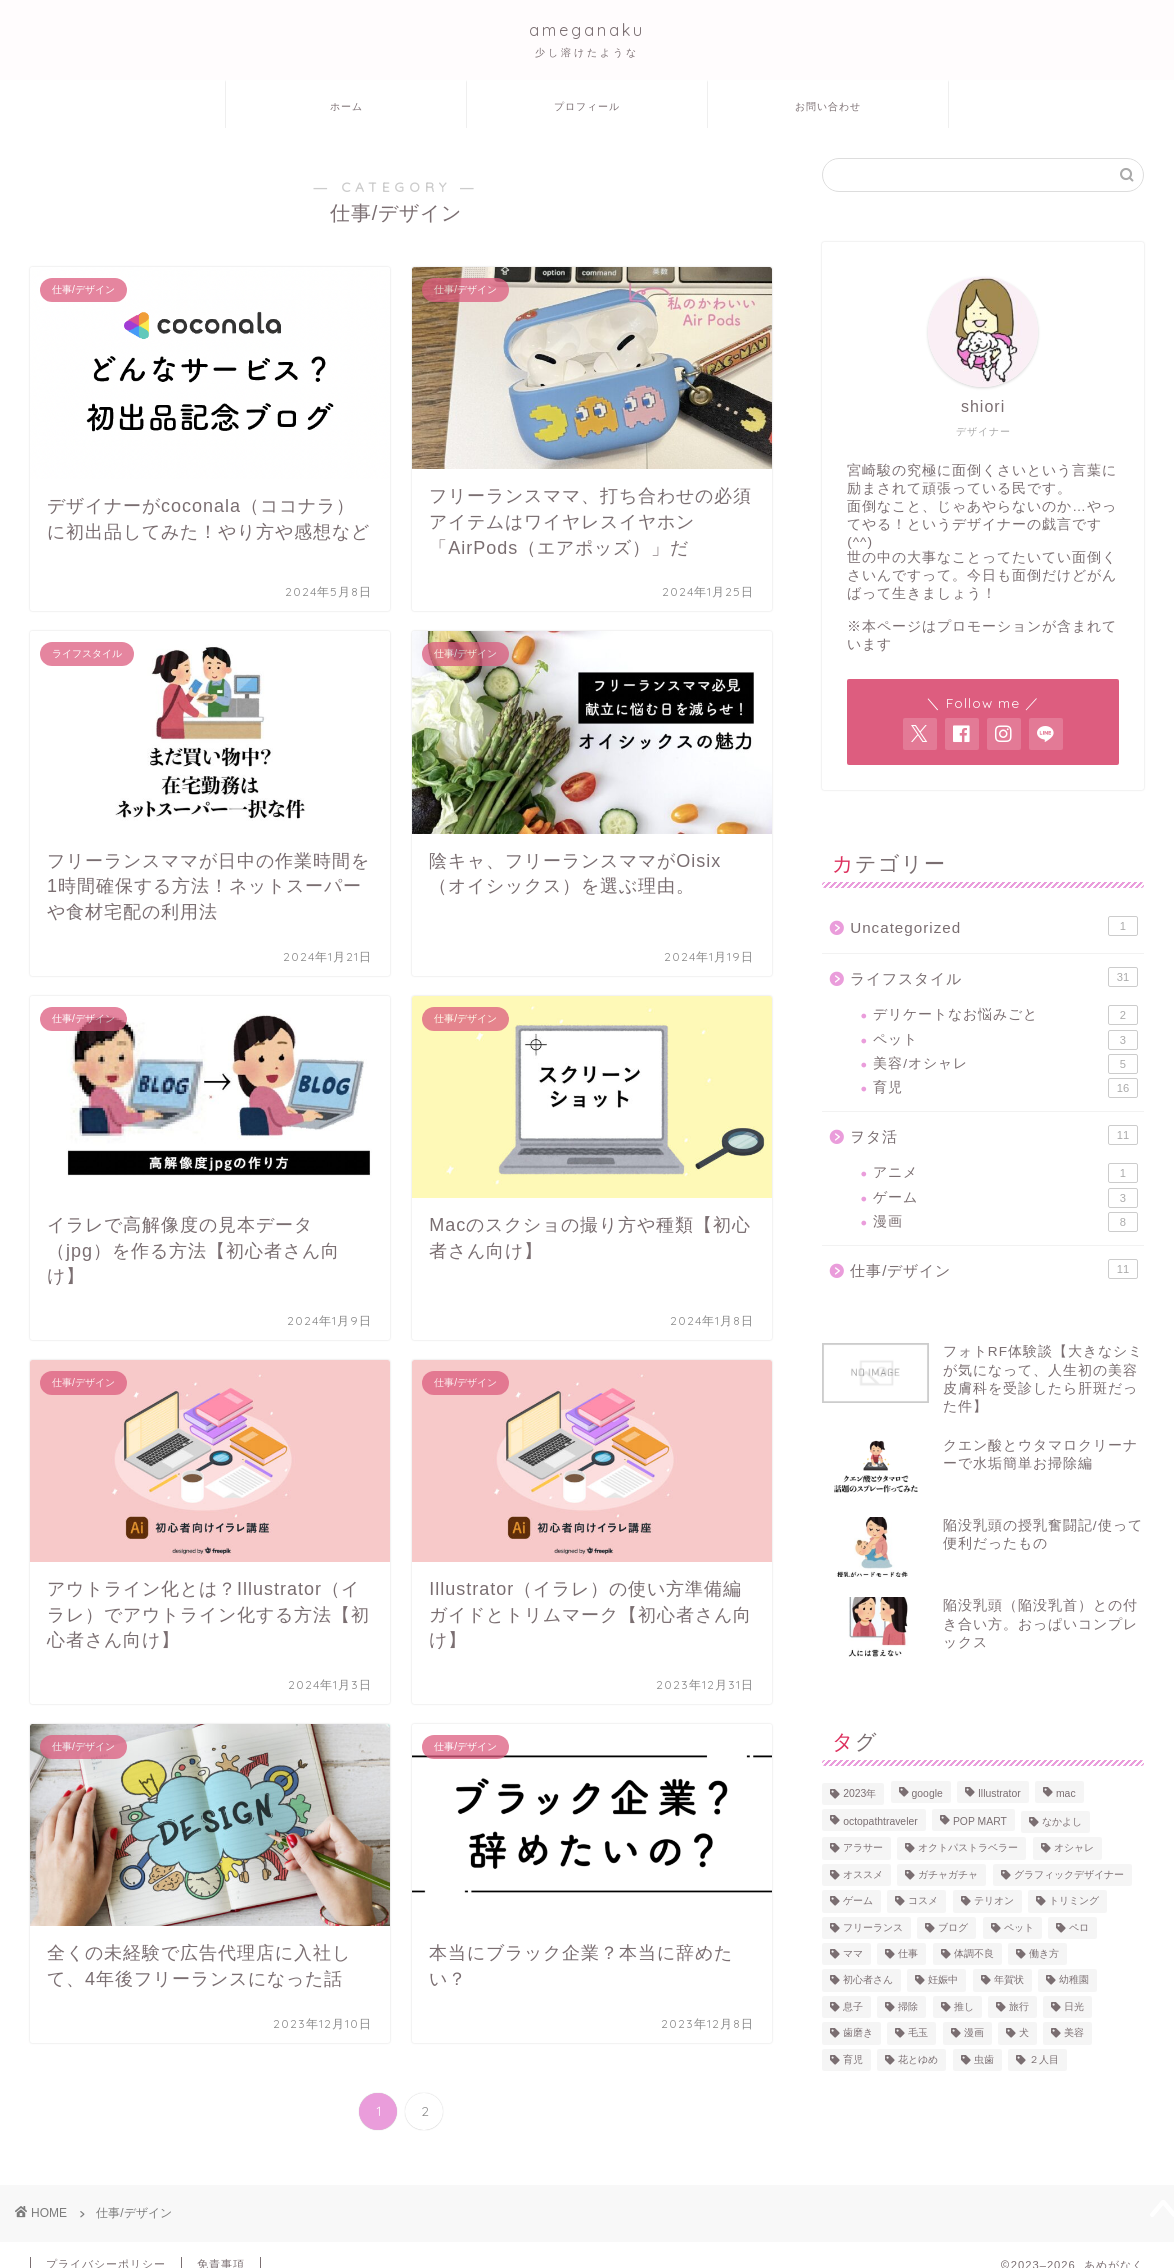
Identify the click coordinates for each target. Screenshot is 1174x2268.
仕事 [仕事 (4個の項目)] (908, 1953)
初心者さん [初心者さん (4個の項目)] (868, 1980)
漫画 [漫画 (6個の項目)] (974, 2033)
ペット (1005, 1040)
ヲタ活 (994, 1135)
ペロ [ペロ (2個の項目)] (1079, 1927)
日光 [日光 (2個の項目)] (1074, 2006)
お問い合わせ (828, 106)
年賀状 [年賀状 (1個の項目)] (1009, 1980)
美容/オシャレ (1005, 1064)
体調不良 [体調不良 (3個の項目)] (974, 1953)
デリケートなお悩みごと (1005, 1015)
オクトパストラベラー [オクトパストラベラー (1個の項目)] (968, 1848)
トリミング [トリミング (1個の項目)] (1074, 1901)
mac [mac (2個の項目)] (1066, 1793)
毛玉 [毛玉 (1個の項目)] (918, 2033)
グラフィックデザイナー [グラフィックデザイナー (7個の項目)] (1069, 1874)
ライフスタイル (994, 977)
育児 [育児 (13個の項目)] (853, 2059)
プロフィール (587, 106)
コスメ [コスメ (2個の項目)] (923, 1901)
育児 (1005, 1088)
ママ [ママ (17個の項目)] (853, 1953)
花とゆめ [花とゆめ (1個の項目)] (918, 2059)
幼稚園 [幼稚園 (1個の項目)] (1074, 1980)
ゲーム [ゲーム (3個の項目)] (858, 1901)
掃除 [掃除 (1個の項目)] (908, 2006)
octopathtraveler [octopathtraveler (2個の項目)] (880, 1821)
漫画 (1005, 1222)
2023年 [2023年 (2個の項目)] (859, 1793)
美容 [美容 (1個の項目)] (1074, 2033)
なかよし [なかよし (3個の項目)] (1062, 1821)
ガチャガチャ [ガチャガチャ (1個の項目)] (948, 1874)
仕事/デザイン (994, 1269)
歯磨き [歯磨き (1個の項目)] (858, 2033)
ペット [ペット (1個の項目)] (1019, 1927)
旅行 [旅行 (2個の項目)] (1019, 2006)
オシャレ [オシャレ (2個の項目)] (1074, 1848)
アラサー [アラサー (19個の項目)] (863, 1848)
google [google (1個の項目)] (927, 1793)
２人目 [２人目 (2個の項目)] (1044, 2059)
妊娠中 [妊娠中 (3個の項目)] (943, 1980)
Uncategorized (994, 926)
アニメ (1005, 1173)
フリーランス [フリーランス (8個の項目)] (873, 1927)
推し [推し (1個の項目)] (964, 2006)
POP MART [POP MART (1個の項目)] (980, 1821)
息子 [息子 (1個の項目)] (853, 2006)
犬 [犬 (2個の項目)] (1024, 2033)
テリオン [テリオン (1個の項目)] (994, 1901)
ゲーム (1005, 1198)
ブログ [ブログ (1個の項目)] (953, 1927)
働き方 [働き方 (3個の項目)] (1044, 1953)
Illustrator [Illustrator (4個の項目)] (999, 1793)
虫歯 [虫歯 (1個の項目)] (984, 2059)
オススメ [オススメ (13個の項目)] (863, 1874)
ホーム (346, 106)
